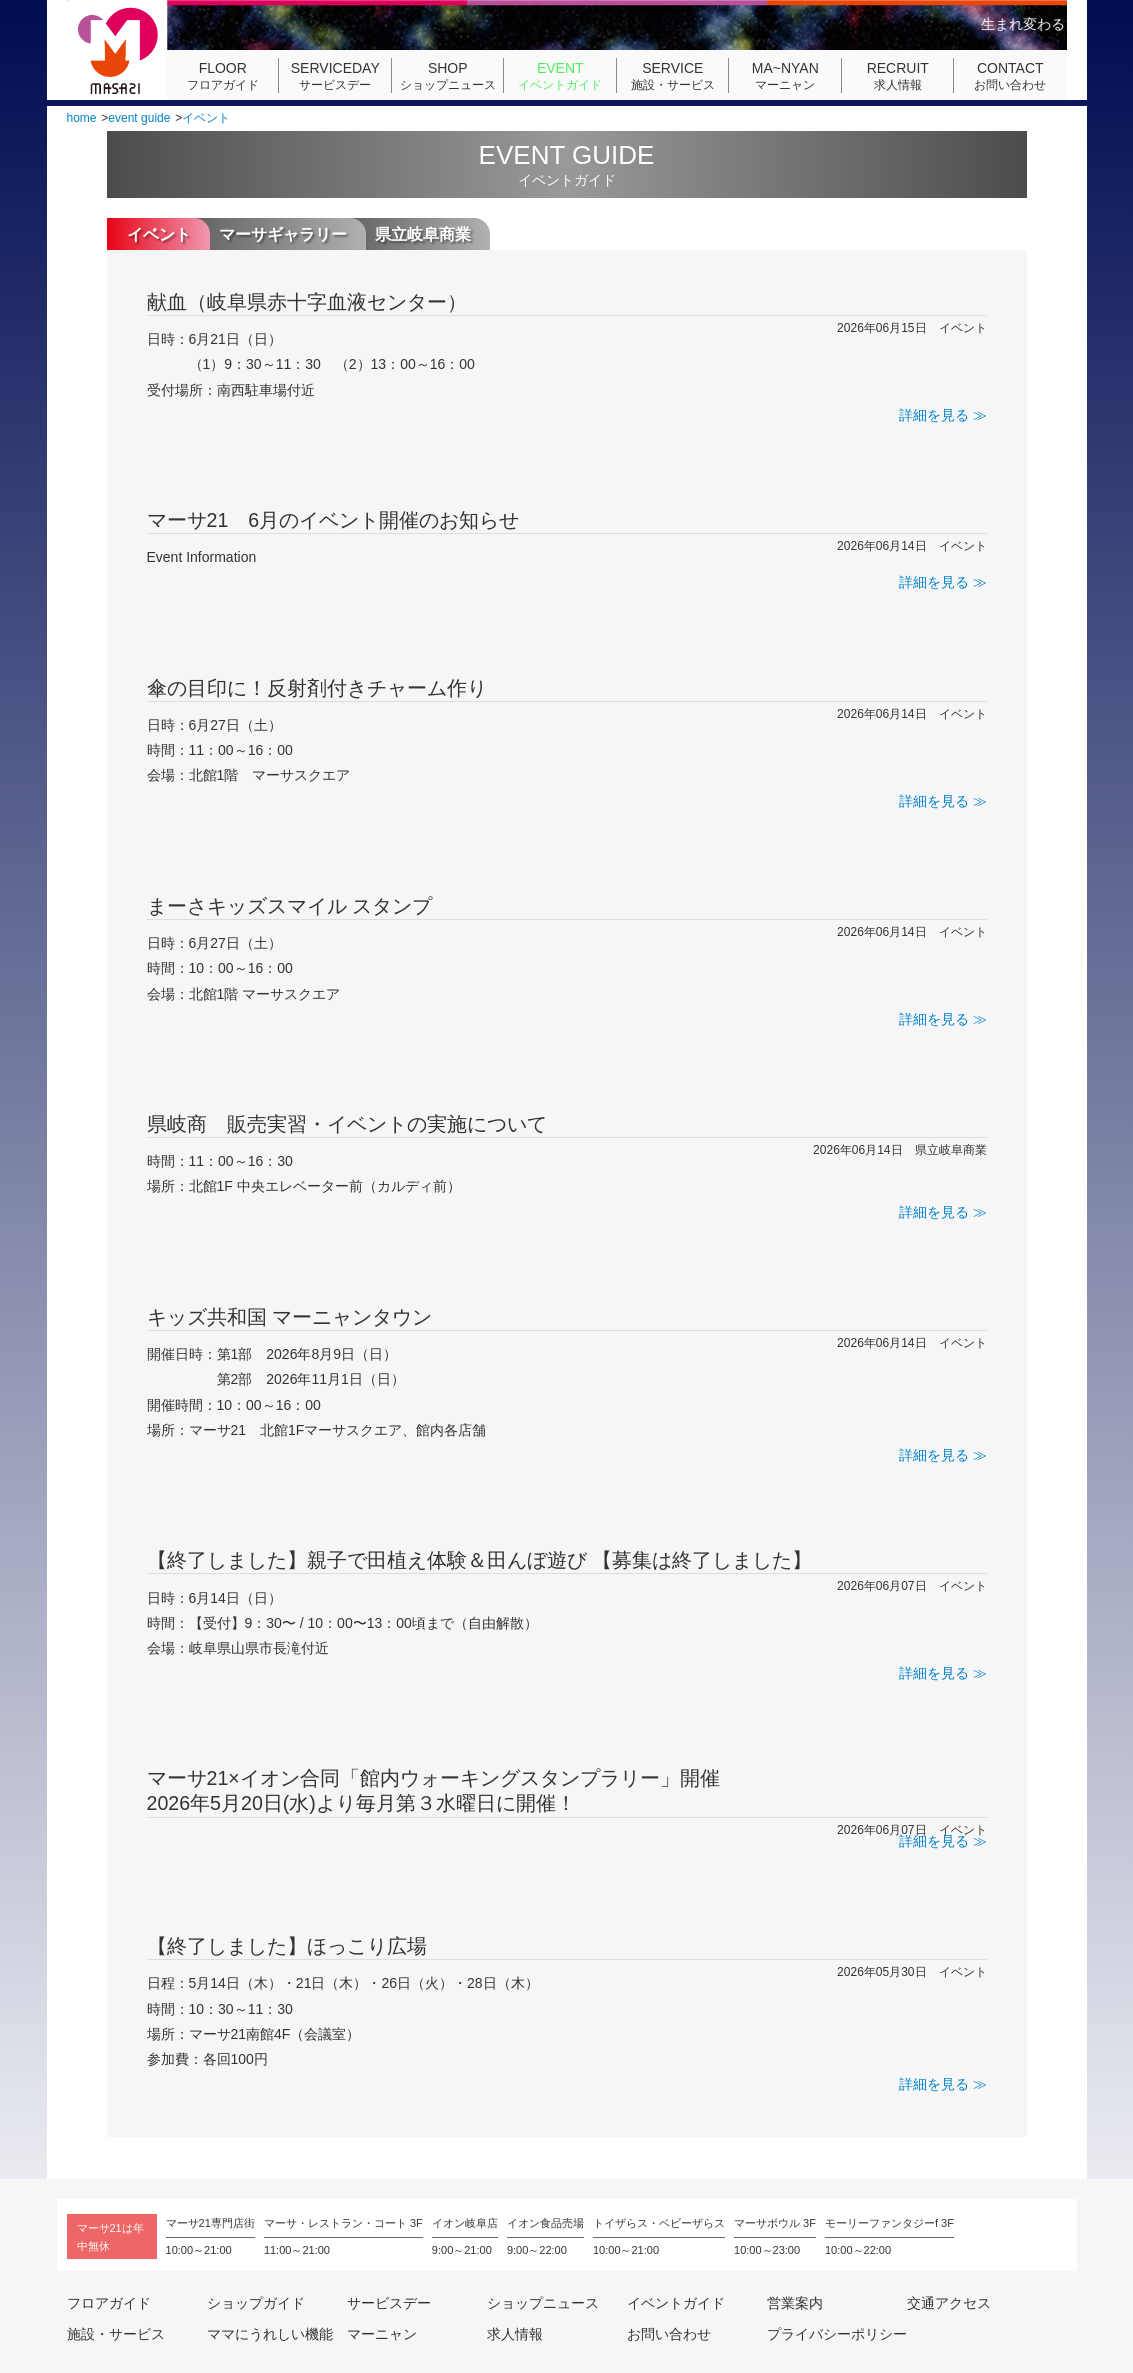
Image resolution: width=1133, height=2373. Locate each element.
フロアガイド (223, 76)
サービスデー (335, 76)
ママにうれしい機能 (270, 2334)
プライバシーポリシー (837, 2334)
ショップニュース (448, 76)
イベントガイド (560, 76)
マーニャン (785, 76)
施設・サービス (673, 76)
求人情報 (898, 76)
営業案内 (795, 2303)
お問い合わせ (1010, 76)
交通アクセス (949, 2303)
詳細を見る (934, 415)
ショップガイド (256, 2303)
